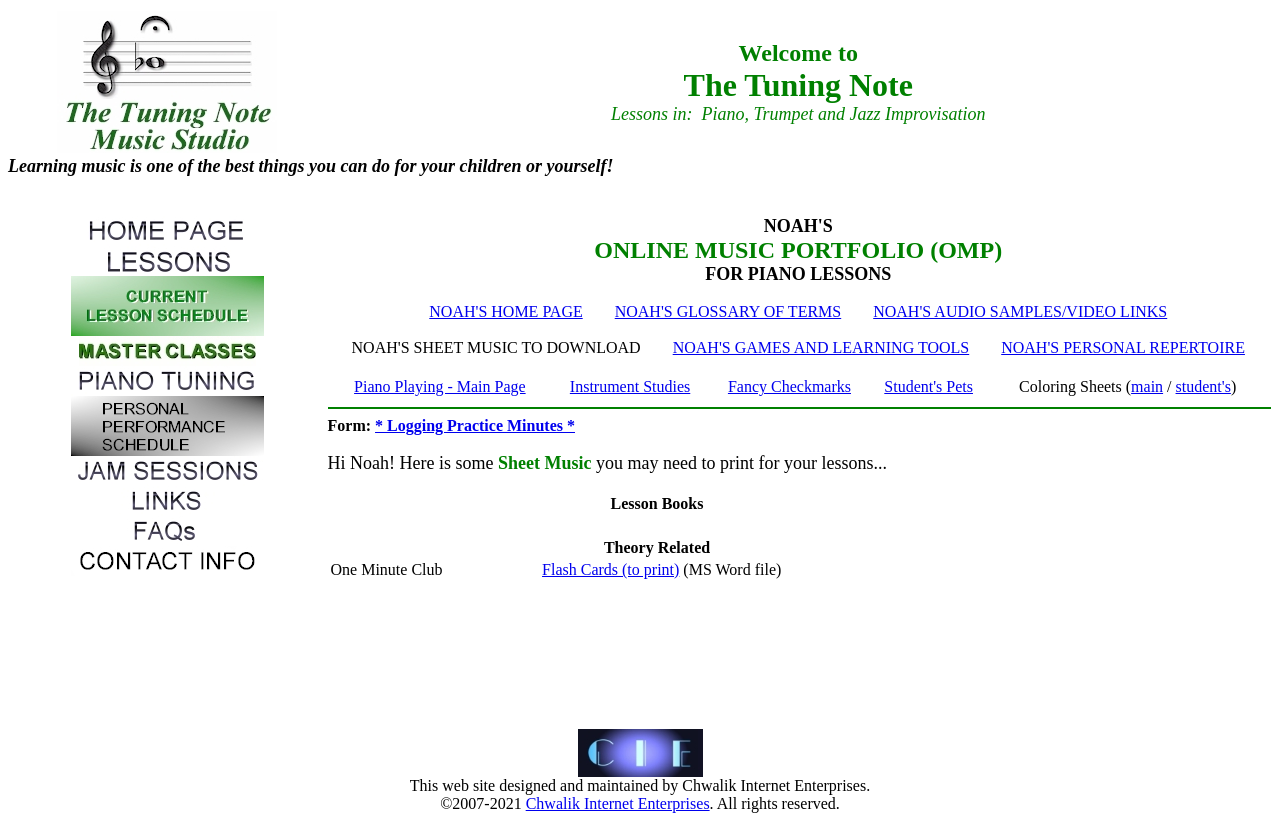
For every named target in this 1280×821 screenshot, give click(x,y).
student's (1203, 386)
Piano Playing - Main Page (440, 386)
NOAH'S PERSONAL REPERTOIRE (1123, 347)
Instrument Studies (630, 386)
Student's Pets (928, 386)
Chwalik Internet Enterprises (618, 803)
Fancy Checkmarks (789, 386)
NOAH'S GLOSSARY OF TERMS (728, 311)
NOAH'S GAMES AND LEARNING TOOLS (821, 347)
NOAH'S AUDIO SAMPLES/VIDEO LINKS (1020, 311)
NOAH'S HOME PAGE (505, 311)
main (1147, 386)
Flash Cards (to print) (610, 569)
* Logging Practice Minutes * (475, 425)
